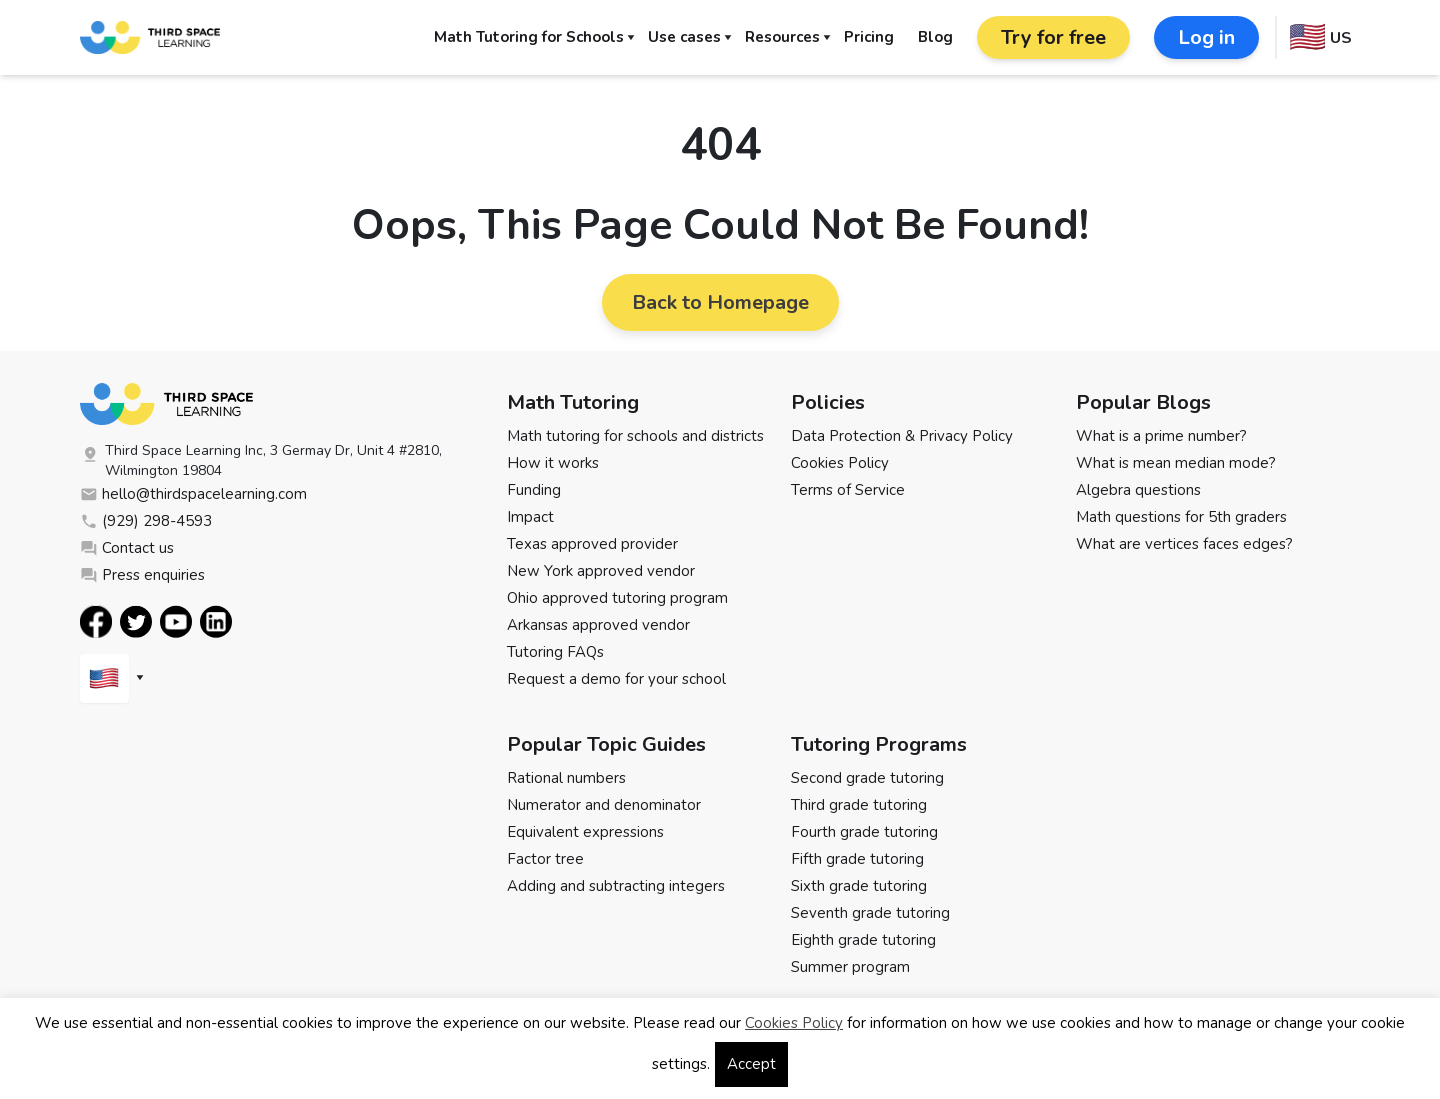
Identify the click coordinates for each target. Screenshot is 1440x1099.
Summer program (850, 967)
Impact (530, 517)
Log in (1206, 37)
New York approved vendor (601, 571)
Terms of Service (848, 490)
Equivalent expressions (585, 832)
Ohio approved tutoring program (617, 598)
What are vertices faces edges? (1184, 544)
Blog (935, 37)
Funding (534, 490)
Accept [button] (751, 1064)
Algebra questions (1138, 490)
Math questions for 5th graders (1181, 517)
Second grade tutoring (867, 778)
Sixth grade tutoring (859, 886)
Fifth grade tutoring (857, 859)
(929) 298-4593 (146, 521)
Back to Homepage (720, 302)
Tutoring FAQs (555, 652)
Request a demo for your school (616, 679)
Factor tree (545, 859)
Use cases (684, 37)
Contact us (127, 548)
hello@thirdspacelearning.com (193, 494)
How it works (553, 463)
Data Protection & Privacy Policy (902, 436)
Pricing (869, 37)
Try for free (1053, 37)
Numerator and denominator (604, 805)
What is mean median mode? (1176, 463)
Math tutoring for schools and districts (635, 436)
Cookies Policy (840, 463)
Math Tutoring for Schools (529, 37)
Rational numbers (566, 778)
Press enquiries (142, 575)
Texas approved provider (592, 544)
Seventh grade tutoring (870, 913)
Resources (782, 37)
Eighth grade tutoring (863, 940)
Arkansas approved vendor (598, 625)
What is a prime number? (1161, 436)
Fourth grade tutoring (864, 832)
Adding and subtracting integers (616, 886)
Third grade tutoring (859, 805)
